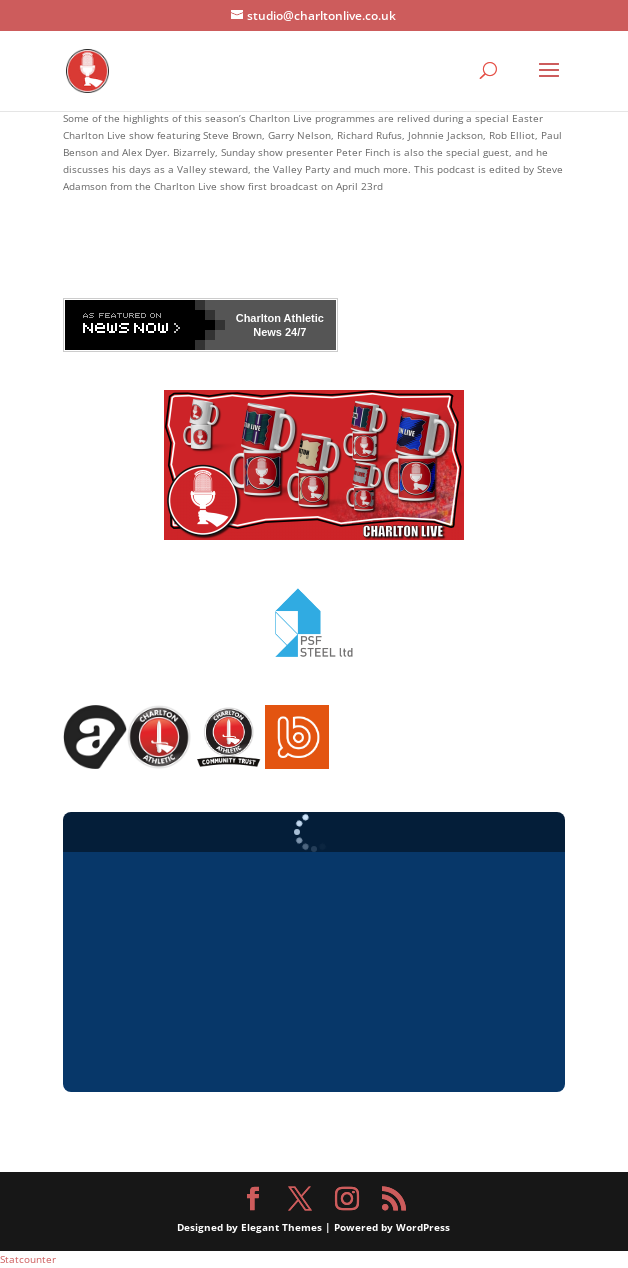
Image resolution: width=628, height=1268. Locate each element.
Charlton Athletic (280, 318)
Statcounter (28, 1259)
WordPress (423, 1227)
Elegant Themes (281, 1227)
